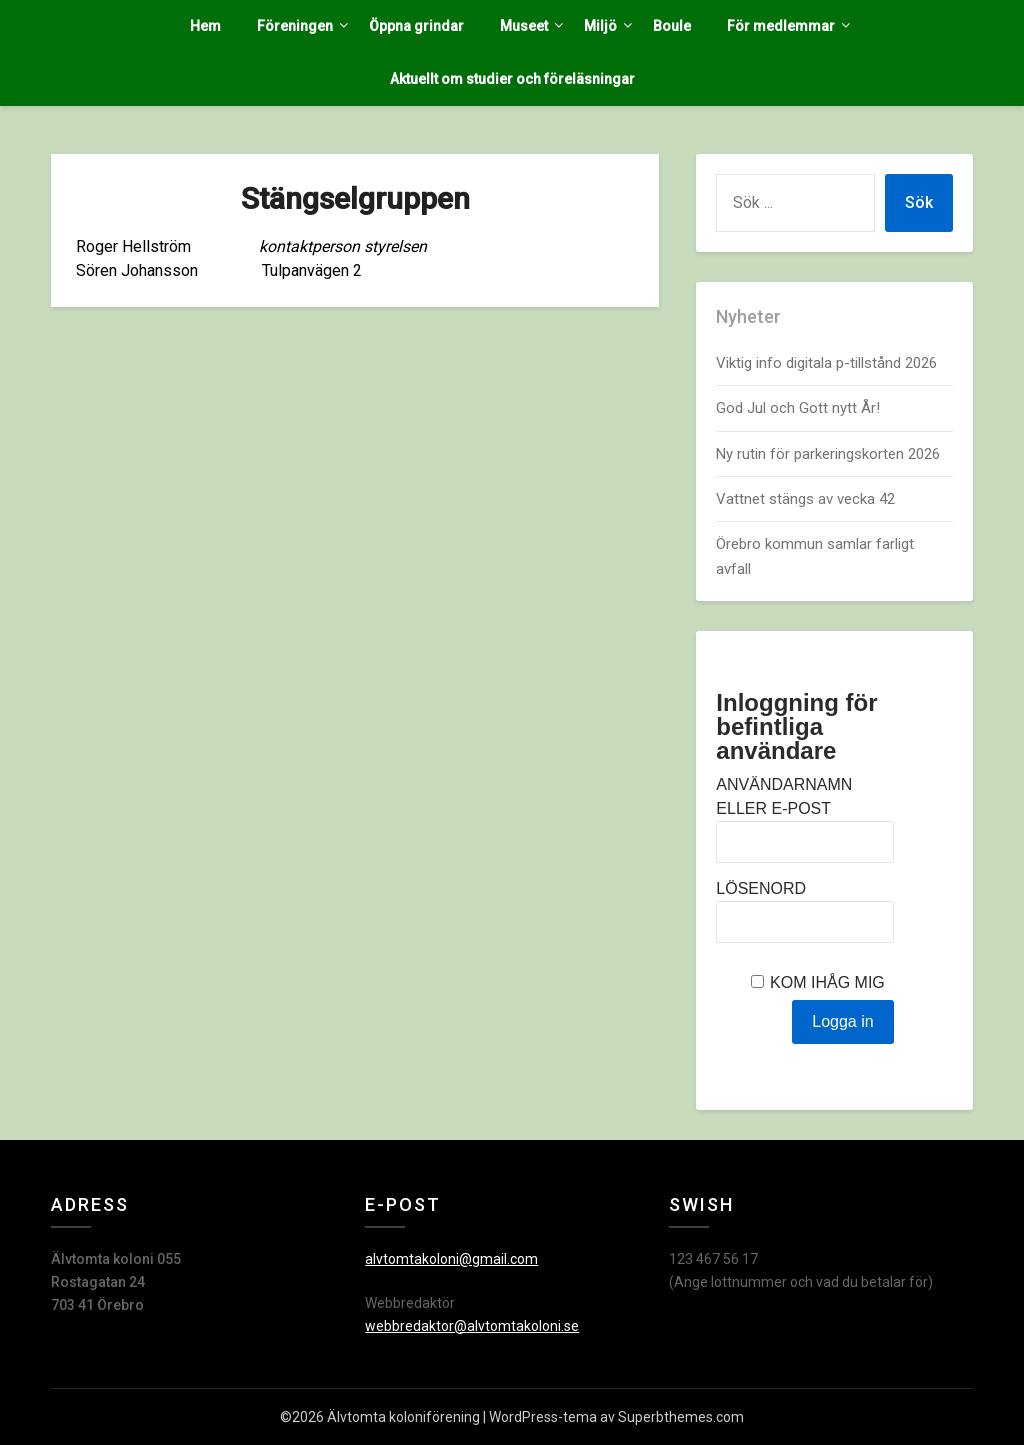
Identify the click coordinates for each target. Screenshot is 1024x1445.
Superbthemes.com (681, 1417)
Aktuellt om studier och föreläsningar (512, 79)
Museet (524, 26)
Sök (919, 202)
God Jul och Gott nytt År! (798, 408)
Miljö (600, 26)
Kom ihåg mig (827, 982)
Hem (205, 26)
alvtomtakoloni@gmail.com (451, 1259)
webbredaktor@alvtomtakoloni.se (472, 1326)
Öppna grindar (416, 26)
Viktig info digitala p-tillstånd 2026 (828, 363)
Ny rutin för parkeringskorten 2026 (828, 454)
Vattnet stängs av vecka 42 (805, 499)
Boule (672, 26)
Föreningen (295, 26)
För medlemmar (781, 26)
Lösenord (761, 888)
